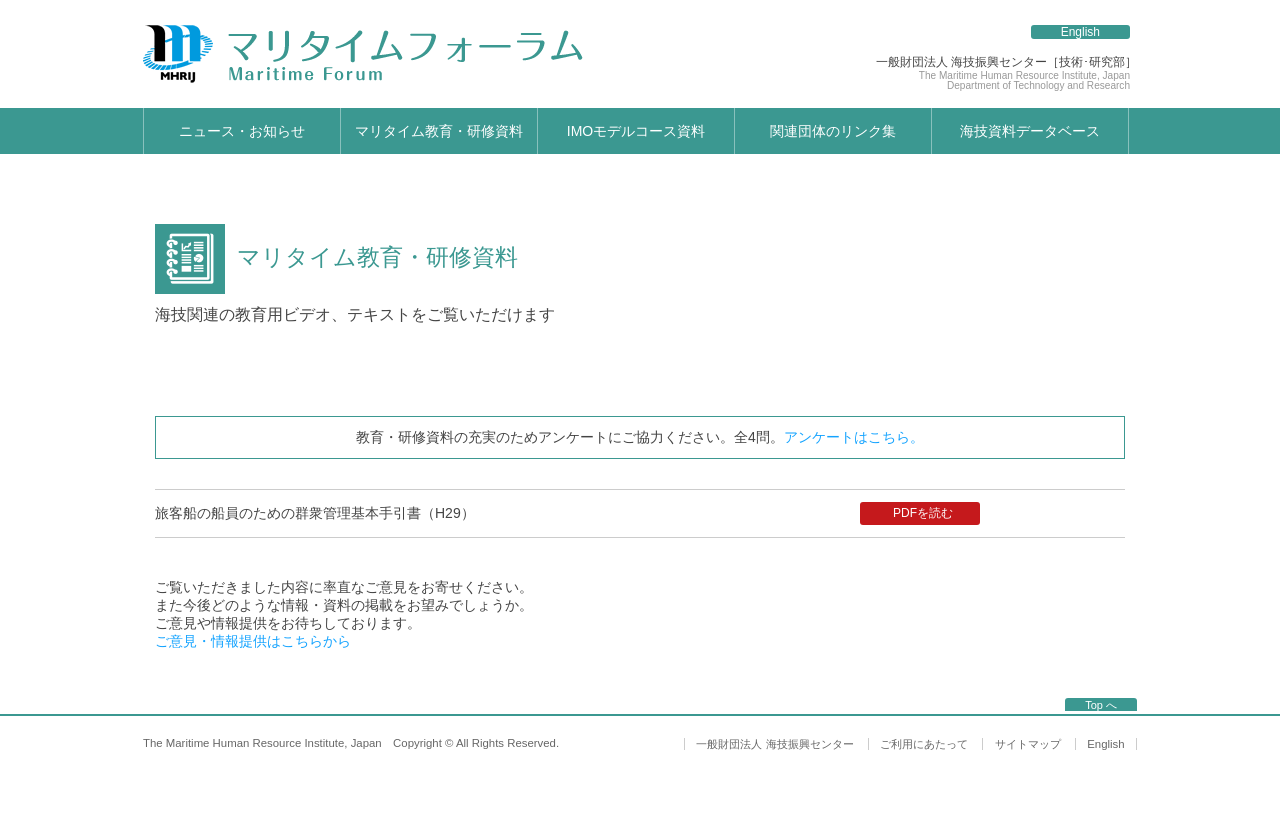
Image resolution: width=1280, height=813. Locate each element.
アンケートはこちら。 (854, 437)
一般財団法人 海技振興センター (774, 744)
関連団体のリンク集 (833, 131)
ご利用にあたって (924, 744)
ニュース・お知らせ (242, 131)
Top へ (1101, 705)
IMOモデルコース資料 (636, 131)
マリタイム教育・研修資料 (439, 131)
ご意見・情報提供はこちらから (253, 641)
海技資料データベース (1030, 131)
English (1080, 32)
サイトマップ (1028, 744)
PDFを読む (923, 513)
